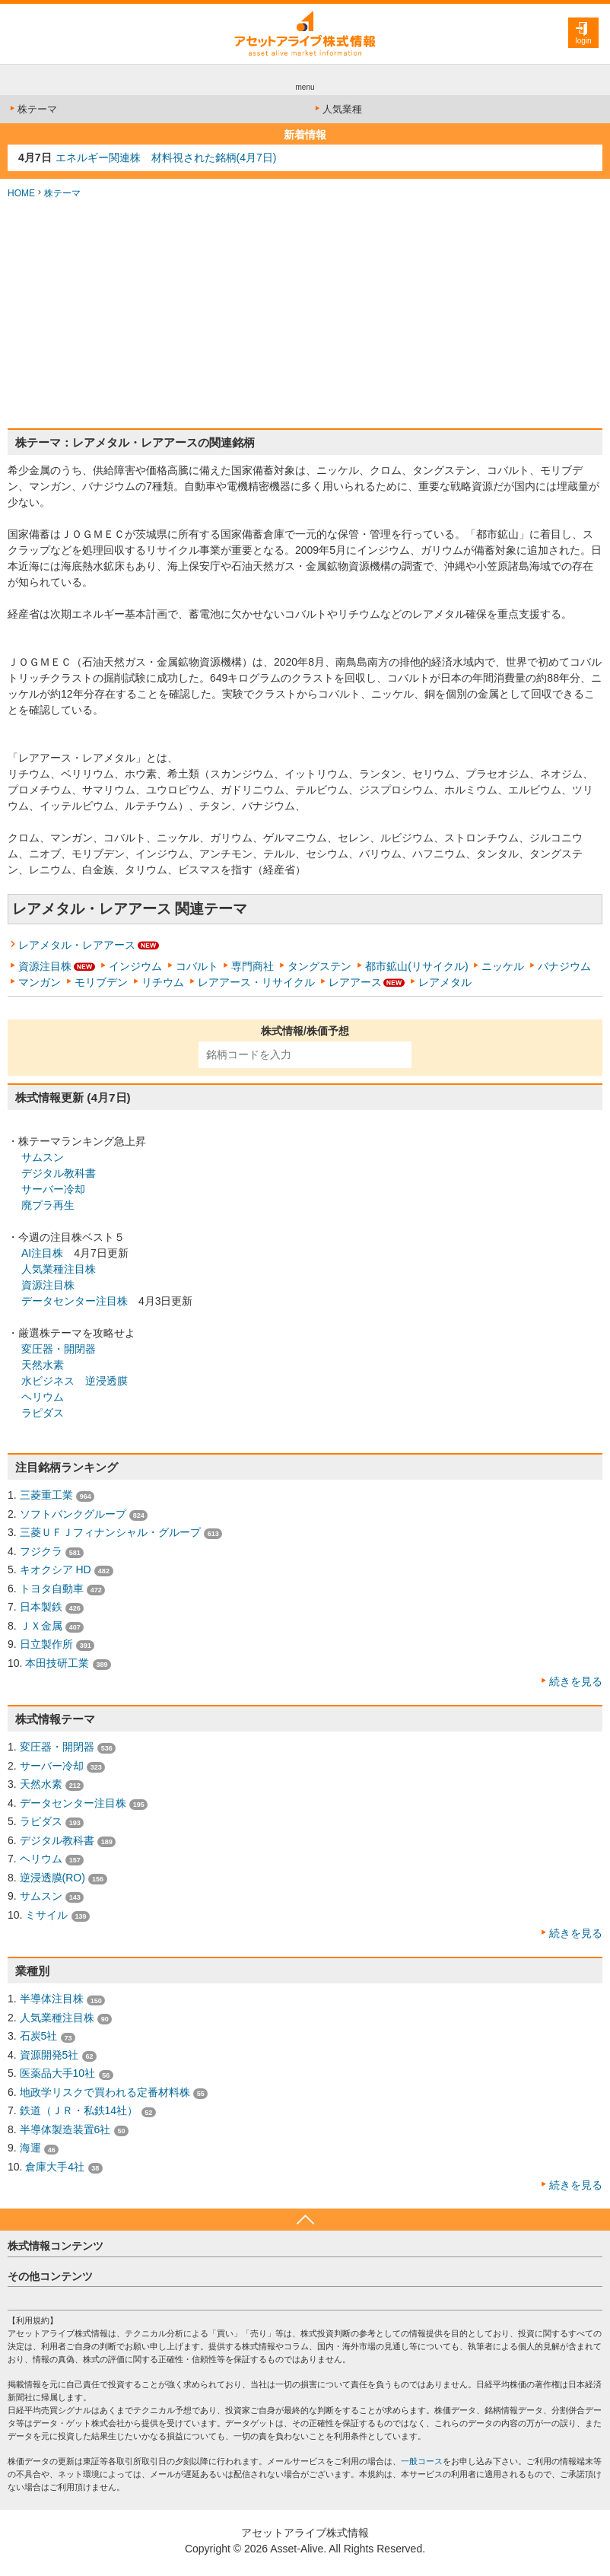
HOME (21, 193)
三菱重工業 (46, 1495)
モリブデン (101, 982)
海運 (30, 2148)
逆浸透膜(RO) (52, 1878)
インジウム (135, 966)
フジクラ (41, 1551)
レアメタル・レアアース (76, 945)
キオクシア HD (55, 1569)
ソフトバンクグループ (73, 1514)
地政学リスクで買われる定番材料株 (105, 2092)
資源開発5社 (49, 2055)
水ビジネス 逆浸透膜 (74, 1381)
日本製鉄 (41, 1607)
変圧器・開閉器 (58, 1349)
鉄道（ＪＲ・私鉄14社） (79, 2110)
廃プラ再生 (48, 1205)
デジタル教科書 (58, 1173)
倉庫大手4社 (54, 2167)
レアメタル (445, 982)
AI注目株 (42, 1253)
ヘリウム (42, 1397)
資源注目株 (44, 966)
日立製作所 (46, 1644)
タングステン (319, 966)
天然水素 (42, 1365)
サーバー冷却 (53, 1189)
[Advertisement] (305, 314)
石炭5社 (39, 2036)
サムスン (42, 1157)
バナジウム (564, 966)
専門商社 (252, 966)
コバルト (197, 966)
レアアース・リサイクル (256, 982)
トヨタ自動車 (52, 1588)
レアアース (355, 982)
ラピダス (42, 1413)
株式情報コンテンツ (55, 2246)
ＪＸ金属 (41, 1626)
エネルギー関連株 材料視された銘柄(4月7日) (166, 157)
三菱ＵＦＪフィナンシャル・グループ (110, 1532)
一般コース (422, 2461)
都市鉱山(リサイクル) (416, 966)
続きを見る (575, 1681)
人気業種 (337, 109)
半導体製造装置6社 (65, 2129)
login (583, 41)
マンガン (39, 982)
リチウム (162, 982)
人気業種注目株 (58, 1269)
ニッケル (502, 966)
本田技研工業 (57, 1663)
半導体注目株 (52, 1998)
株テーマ (32, 109)
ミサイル (46, 1915)
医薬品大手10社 (58, 2073)
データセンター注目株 (74, 1301)
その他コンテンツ (50, 2276)
